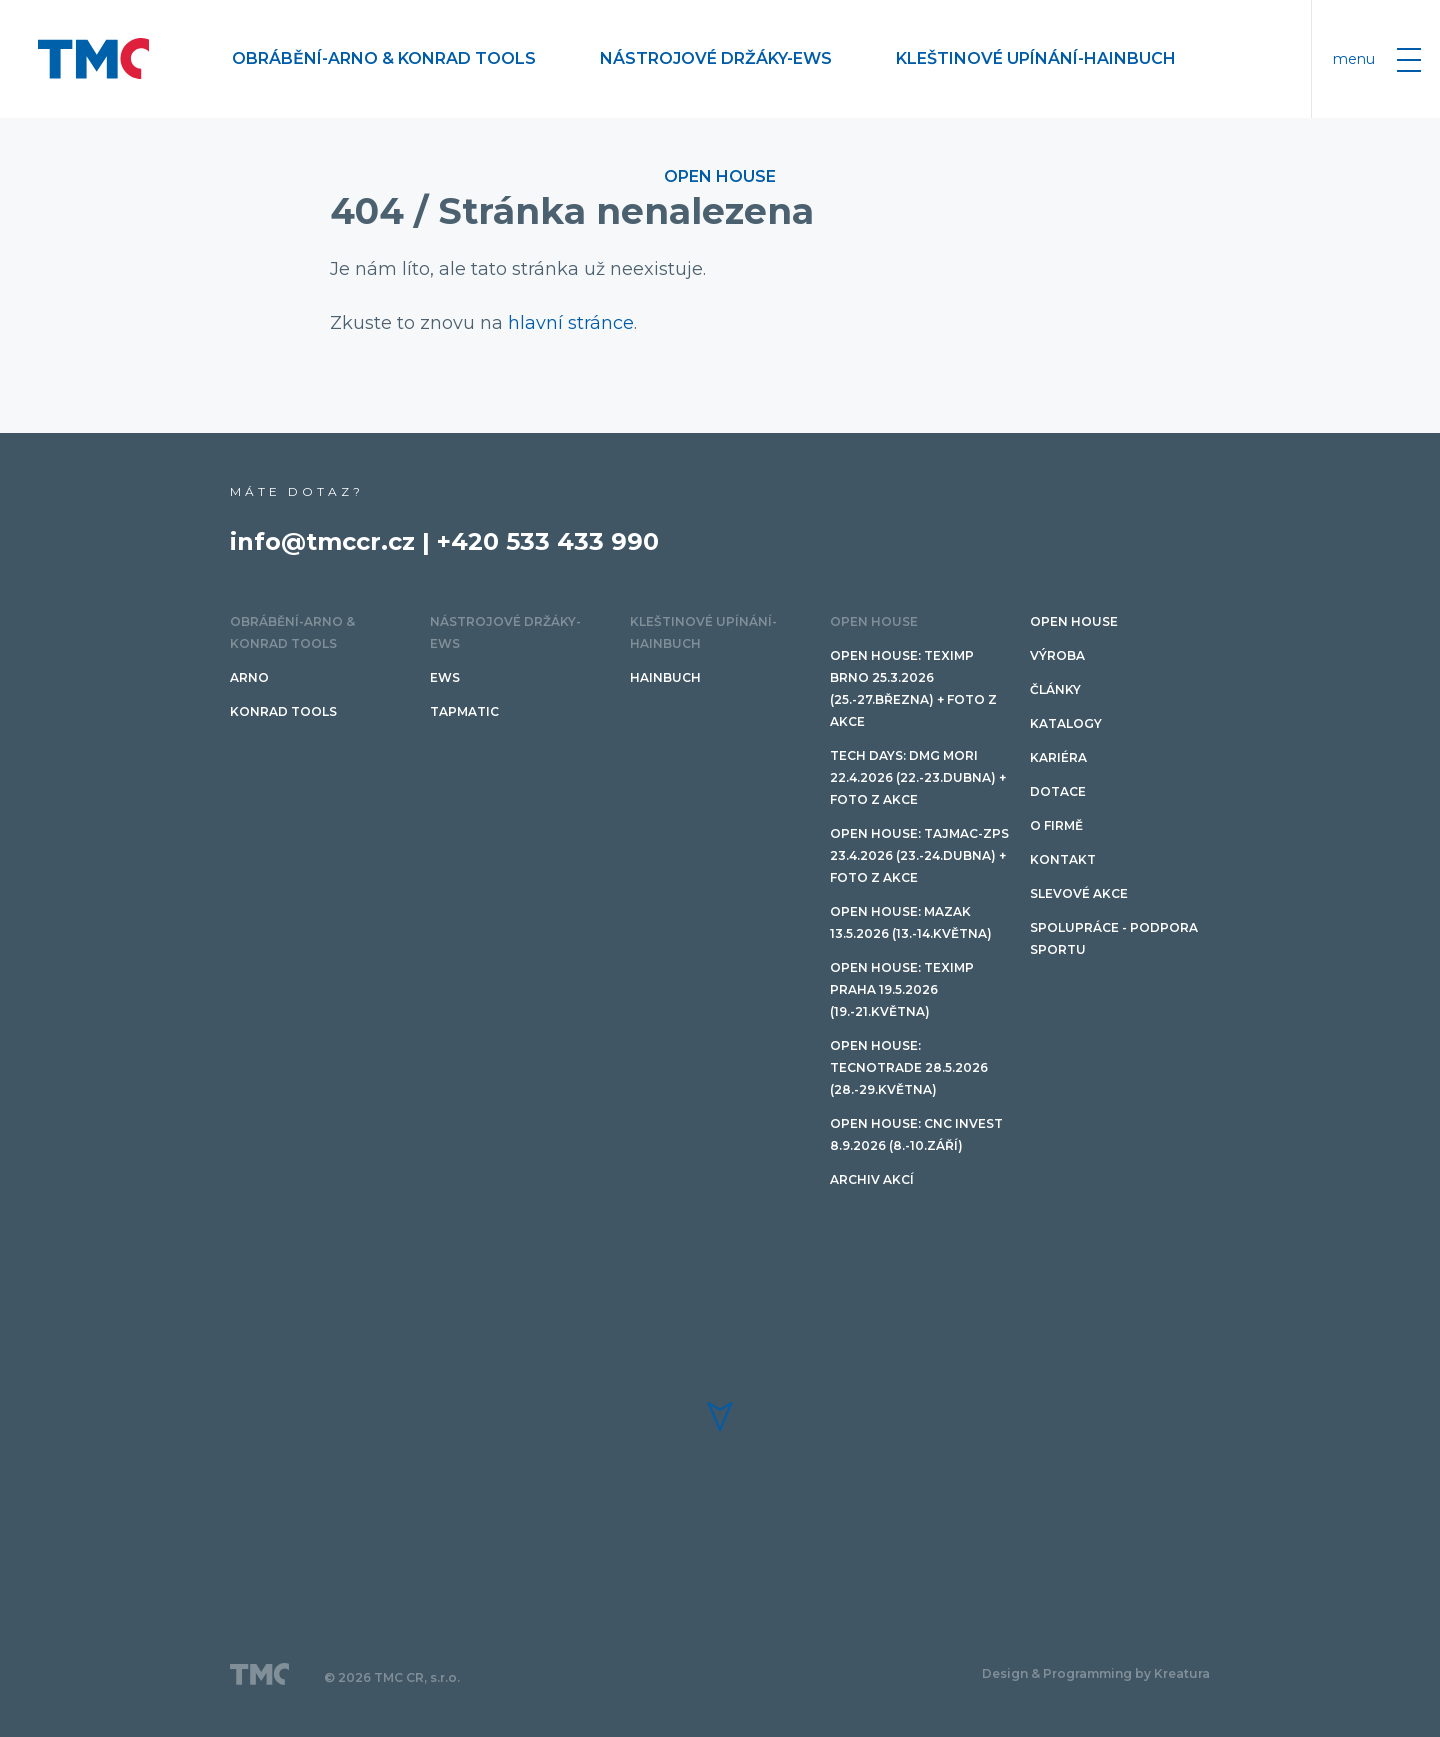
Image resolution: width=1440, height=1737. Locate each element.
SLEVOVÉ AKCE (1079, 893)
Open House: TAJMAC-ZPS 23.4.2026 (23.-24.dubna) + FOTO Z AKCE (919, 855)
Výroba (1057, 655)
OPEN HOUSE (720, 176)
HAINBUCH (665, 677)
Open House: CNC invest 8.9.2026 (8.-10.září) (916, 1134)
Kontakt (1063, 859)
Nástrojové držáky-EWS (716, 58)
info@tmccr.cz (322, 541)
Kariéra (1058, 757)
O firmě (1056, 825)
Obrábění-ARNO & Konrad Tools (384, 58)
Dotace (1058, 791)
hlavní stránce (571, 323)
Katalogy (1066, 723)
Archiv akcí (872, 1179)
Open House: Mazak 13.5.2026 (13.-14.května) (911, 922)
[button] (720, 1416)
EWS (445, 677)
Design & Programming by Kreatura (1096, 1673)
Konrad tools (283, 711)
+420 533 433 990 (548, 541)
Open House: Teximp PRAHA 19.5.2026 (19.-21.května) (902, 989)
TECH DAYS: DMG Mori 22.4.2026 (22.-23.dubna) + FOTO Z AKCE (918, 777)
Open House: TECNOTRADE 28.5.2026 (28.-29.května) (909, 1067)
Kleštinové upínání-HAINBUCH (1036, 58)
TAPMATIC (464, 711)
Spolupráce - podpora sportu (1114, 938)
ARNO (249, 677)
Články (1055, 689)
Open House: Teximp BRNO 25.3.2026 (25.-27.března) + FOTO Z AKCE (913, 688)
